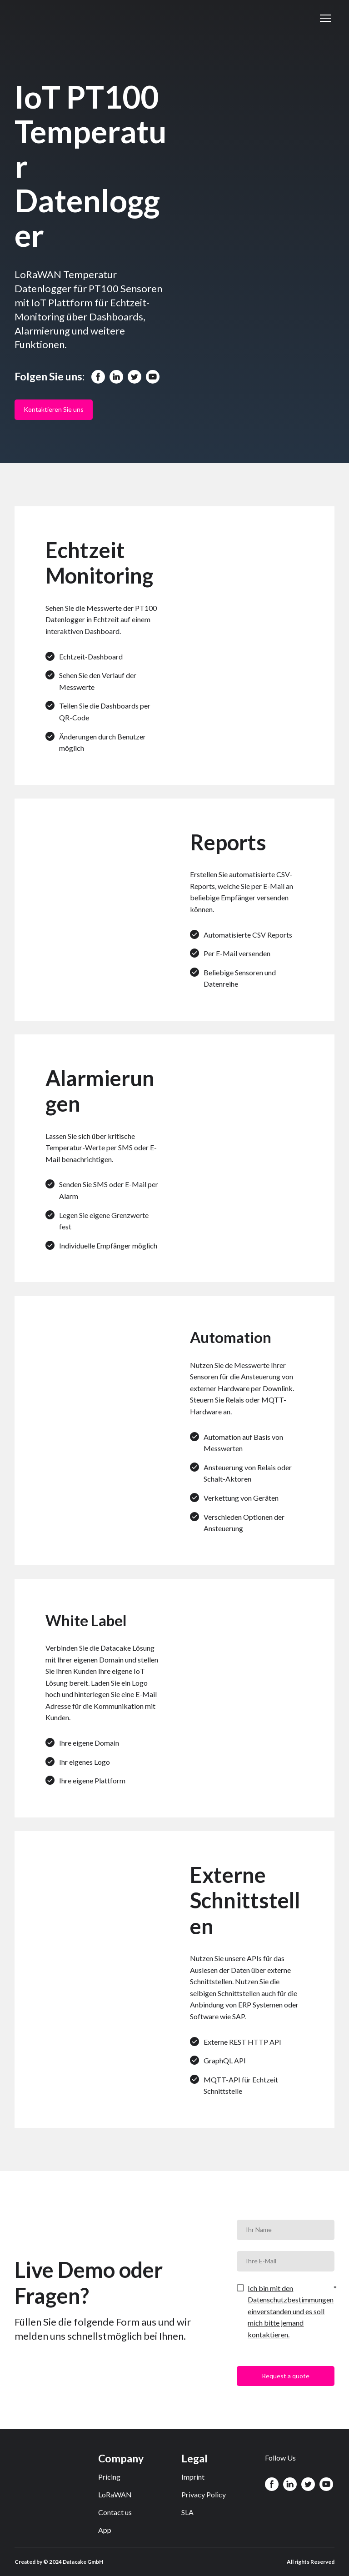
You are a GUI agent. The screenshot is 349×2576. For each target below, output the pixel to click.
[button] (98, 377)
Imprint (192, 2476)
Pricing (109, 2476)
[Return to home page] (57, 18)
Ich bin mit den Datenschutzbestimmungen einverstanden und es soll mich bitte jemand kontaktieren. (291, 2311)
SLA (187, 2512)
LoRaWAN (115, 2494)
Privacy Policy (203, 2494)
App (104, 2530)
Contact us (115, 2512)
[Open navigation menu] (325, 18)
